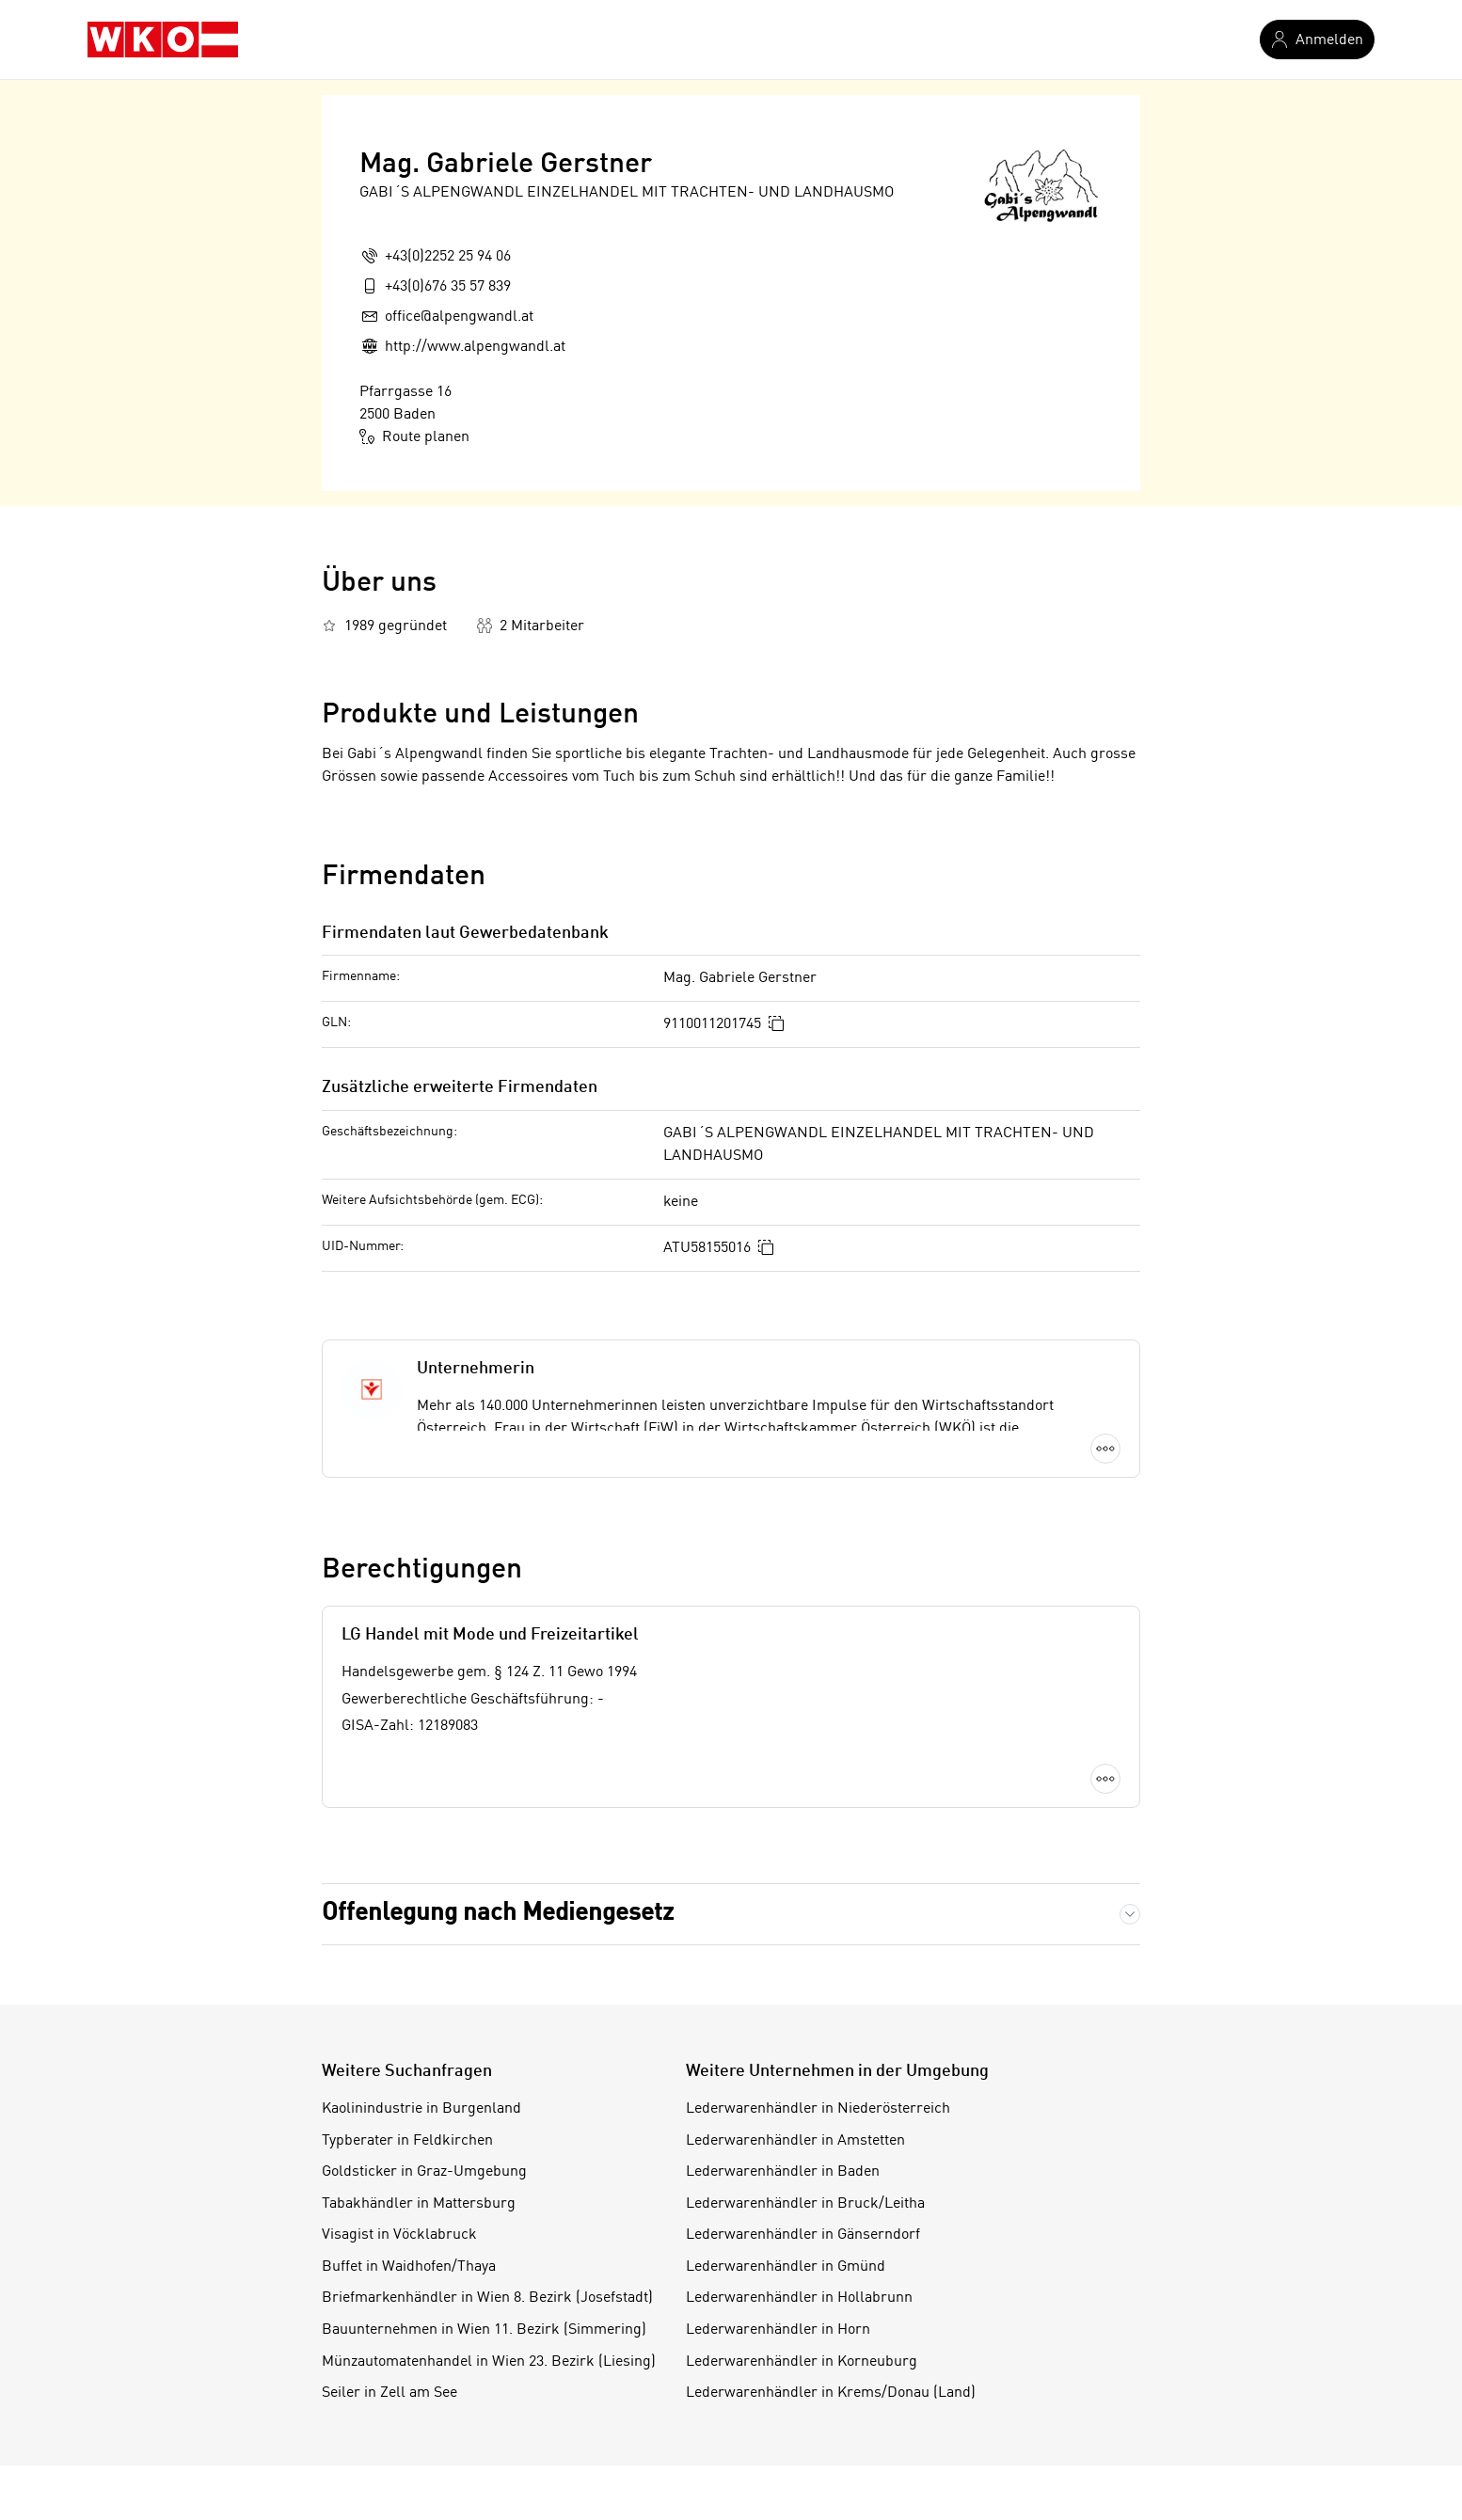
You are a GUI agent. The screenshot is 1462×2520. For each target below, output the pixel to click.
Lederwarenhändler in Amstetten (795, 2140)
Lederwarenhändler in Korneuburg (801, 2361)
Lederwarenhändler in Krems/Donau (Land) (831, 2393)
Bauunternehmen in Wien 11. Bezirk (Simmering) (484, 2330)
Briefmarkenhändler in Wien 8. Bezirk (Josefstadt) (487, 2298)
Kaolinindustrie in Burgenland (421, 2108)
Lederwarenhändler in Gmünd (785, 2266)
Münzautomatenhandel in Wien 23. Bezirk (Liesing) (489, 2361)
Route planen (414, 436)
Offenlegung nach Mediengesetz (498, 1913)
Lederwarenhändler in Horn (778, 2330)
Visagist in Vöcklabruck (399, 2235)
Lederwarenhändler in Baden (783, 2171)
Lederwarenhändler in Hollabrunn (799, 2298)
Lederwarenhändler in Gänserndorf (803, 2235)
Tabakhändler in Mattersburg (419, 2203)
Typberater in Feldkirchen (407, 2140)
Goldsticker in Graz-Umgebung (424, 2171)
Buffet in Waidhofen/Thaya (409, 2266)
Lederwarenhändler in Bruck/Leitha (805, 2203)
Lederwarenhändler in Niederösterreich (818, 2108)
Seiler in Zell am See (389, 2393)
